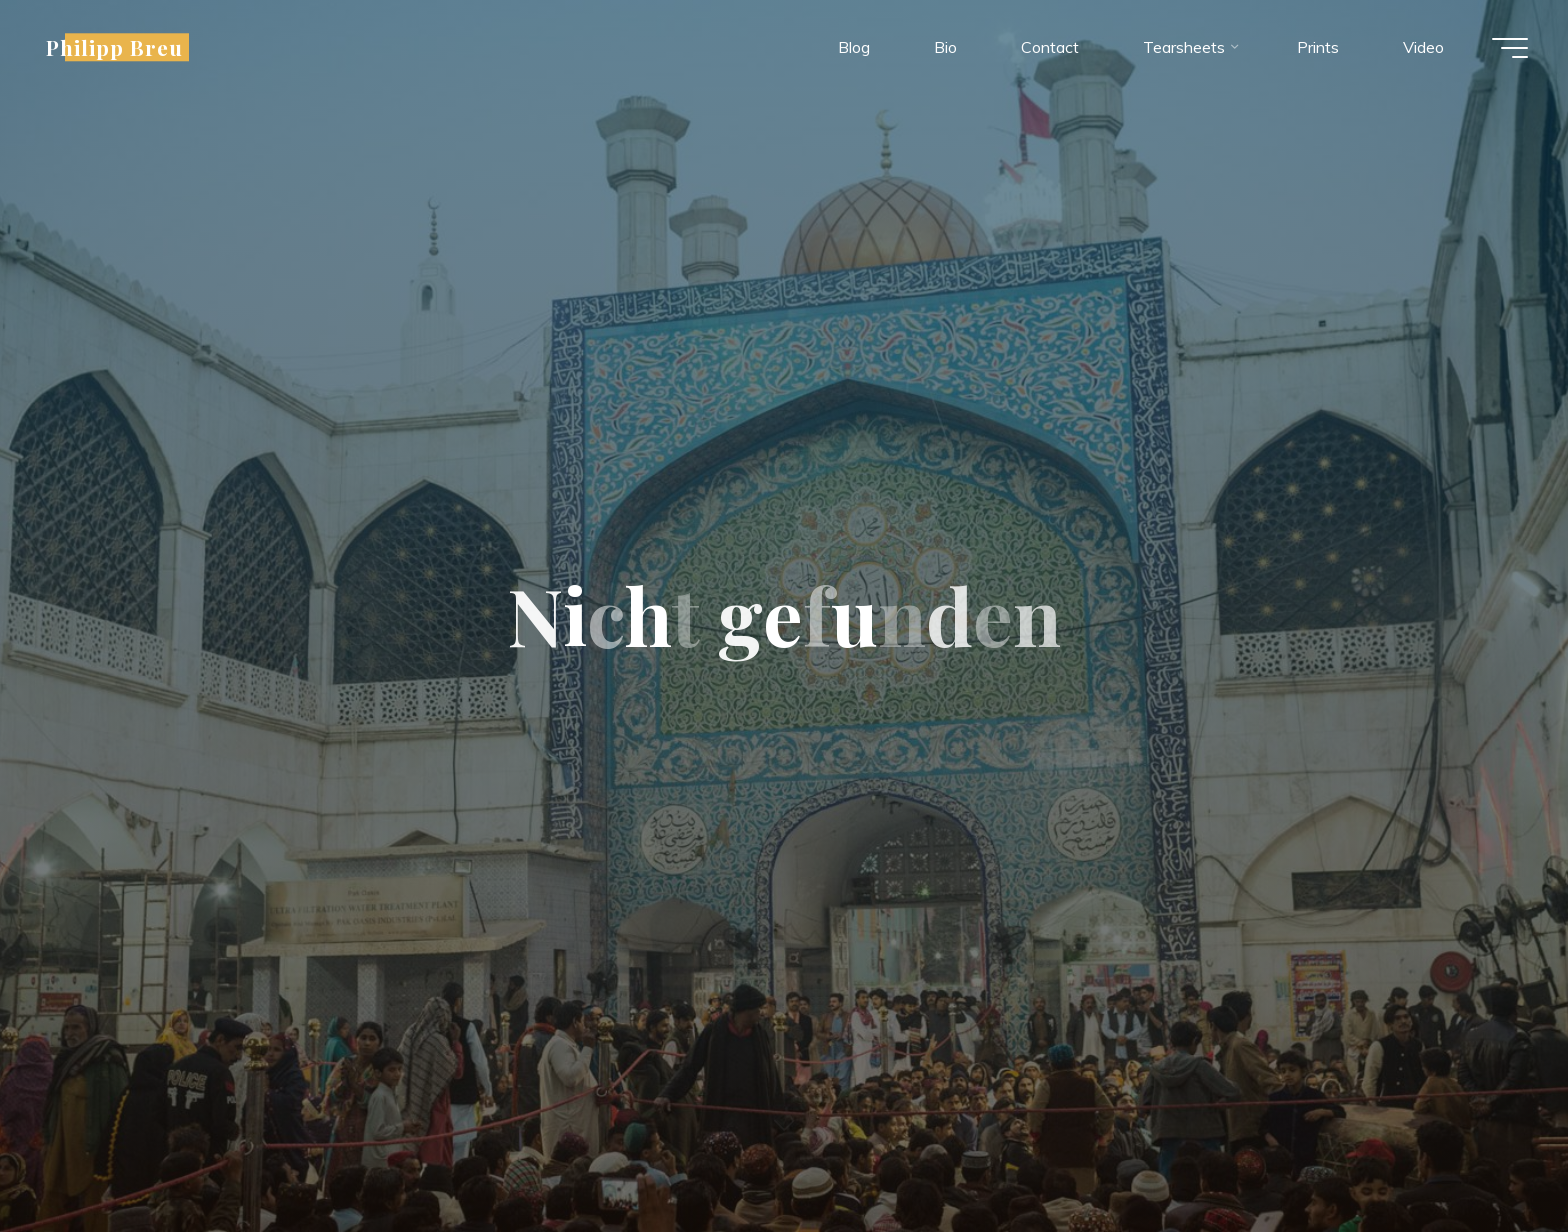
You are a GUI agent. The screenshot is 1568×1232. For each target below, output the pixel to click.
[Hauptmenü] (1510, 48)
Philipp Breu (114, 47)
